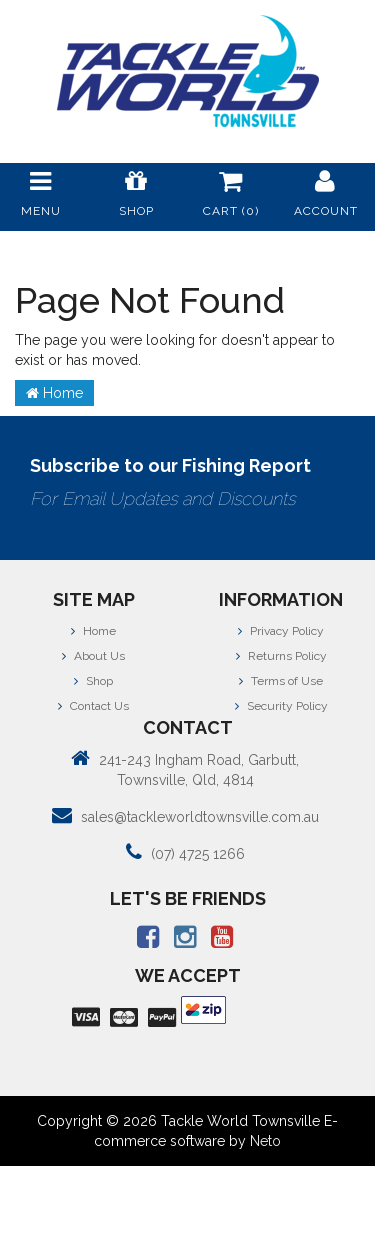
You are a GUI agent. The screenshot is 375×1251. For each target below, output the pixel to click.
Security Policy (281, 706)
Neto (265, 1141)
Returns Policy (281, 656)
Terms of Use (281, 681)
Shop (93, 681)
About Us (93, 656)
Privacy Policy (281, 631)
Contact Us (93, 706)
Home (54, 393)
